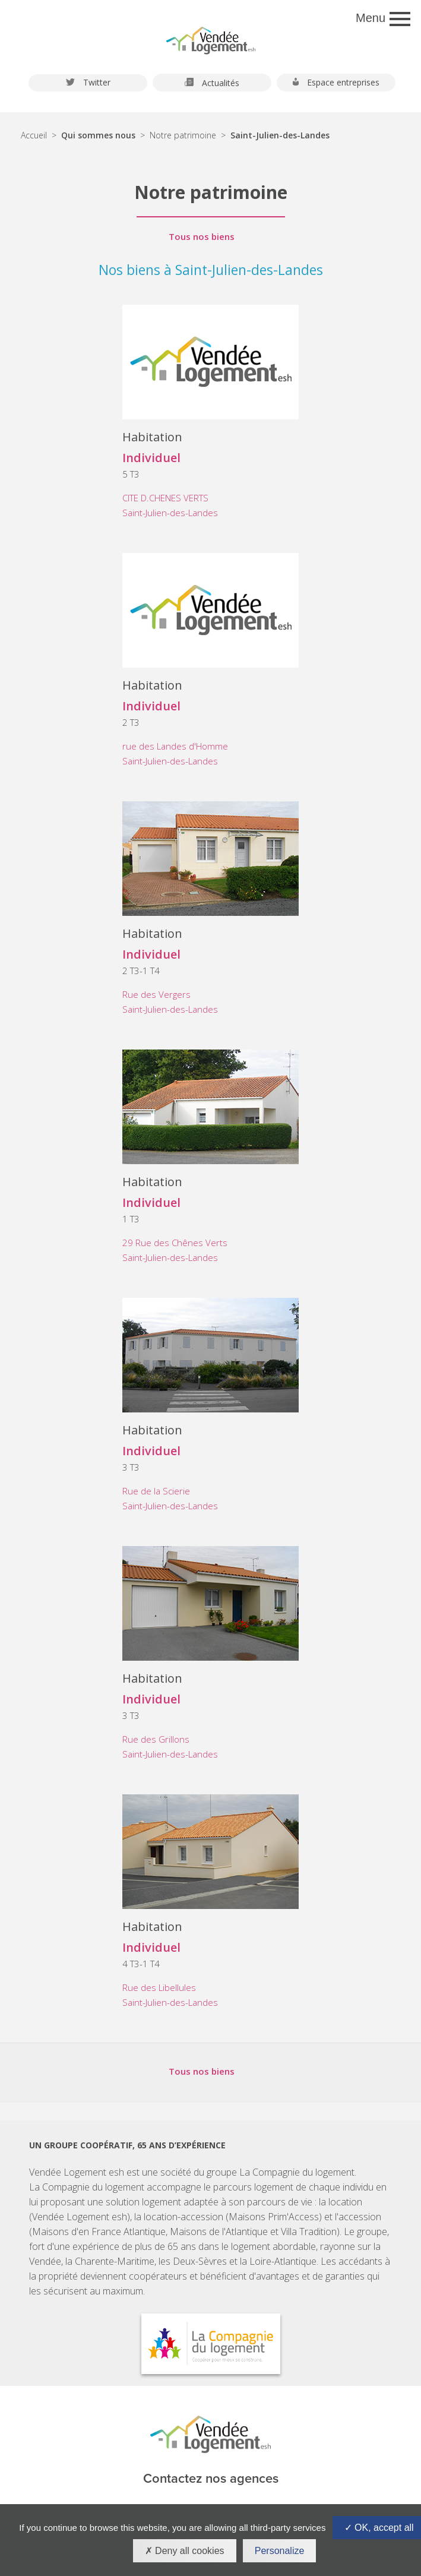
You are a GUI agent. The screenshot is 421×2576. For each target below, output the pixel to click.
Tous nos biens (202, 236)
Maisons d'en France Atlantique (99, 2231)
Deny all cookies (184, 2551)
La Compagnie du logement (296, 2172)
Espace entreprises (336, 82)
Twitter (88, 82)
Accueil (34, 135)
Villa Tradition (309, 2231)
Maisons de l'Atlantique (219, 2231)
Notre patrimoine (183, 135)
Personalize (280, 2551)
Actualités (212, 82)
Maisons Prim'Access (274, 2216)
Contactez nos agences (210, 2479)
